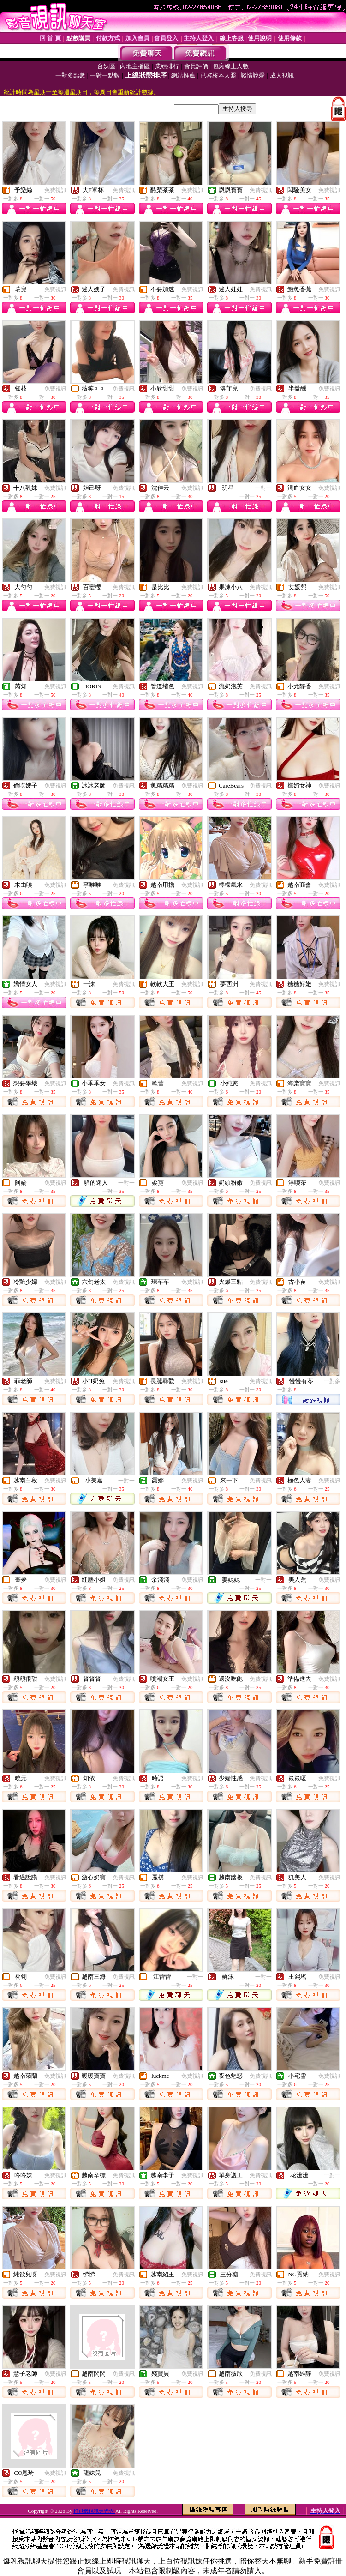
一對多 (332, 1381)
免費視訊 (55, 190)
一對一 (263, 488)
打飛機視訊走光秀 (94, 2511)
